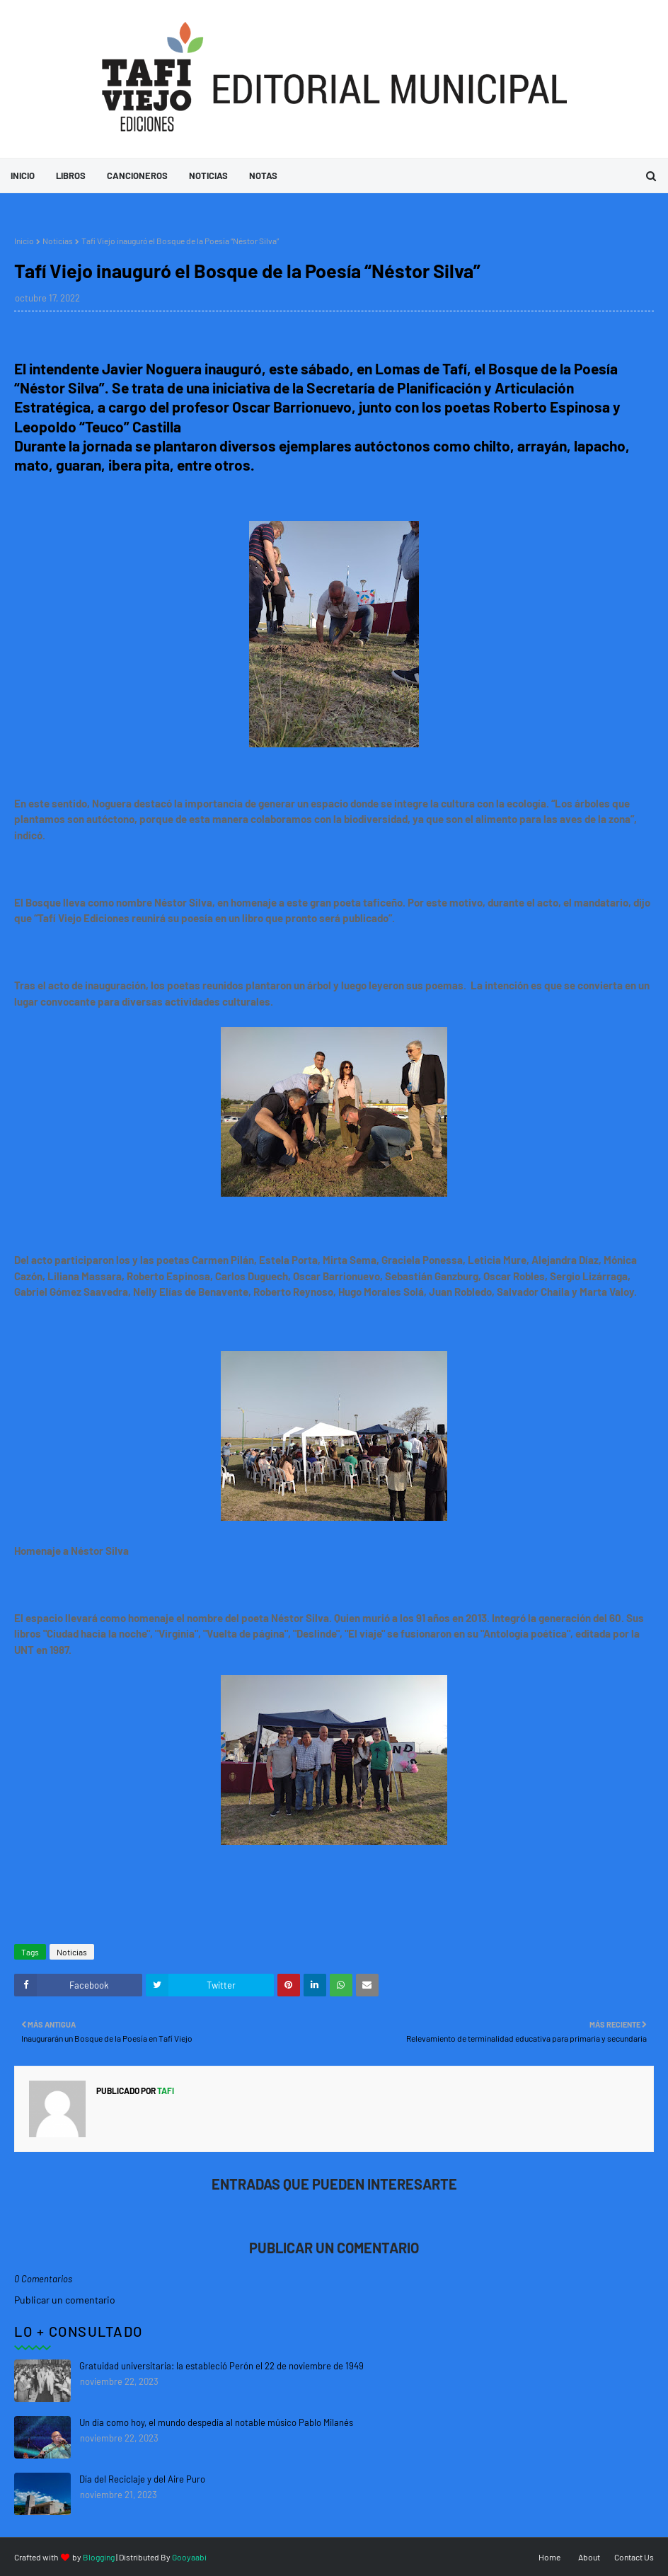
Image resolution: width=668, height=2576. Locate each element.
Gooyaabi (189, 2557)
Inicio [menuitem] (23, 175)
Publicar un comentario (64, 2300)
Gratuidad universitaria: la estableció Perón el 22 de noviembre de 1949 (221, 2365)
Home (549, 2557)
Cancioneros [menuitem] (137, 175)
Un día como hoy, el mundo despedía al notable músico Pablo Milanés (216, 2422)
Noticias (57, 241)
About (589, 2557)
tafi (165, 2090)
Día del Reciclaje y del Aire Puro (142, 2479)
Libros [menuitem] (71, 175)
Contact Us (634, 2557)
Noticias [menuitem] (208, 175)
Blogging (99, 2557)
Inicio (24, 241)
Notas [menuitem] (263, 175)
